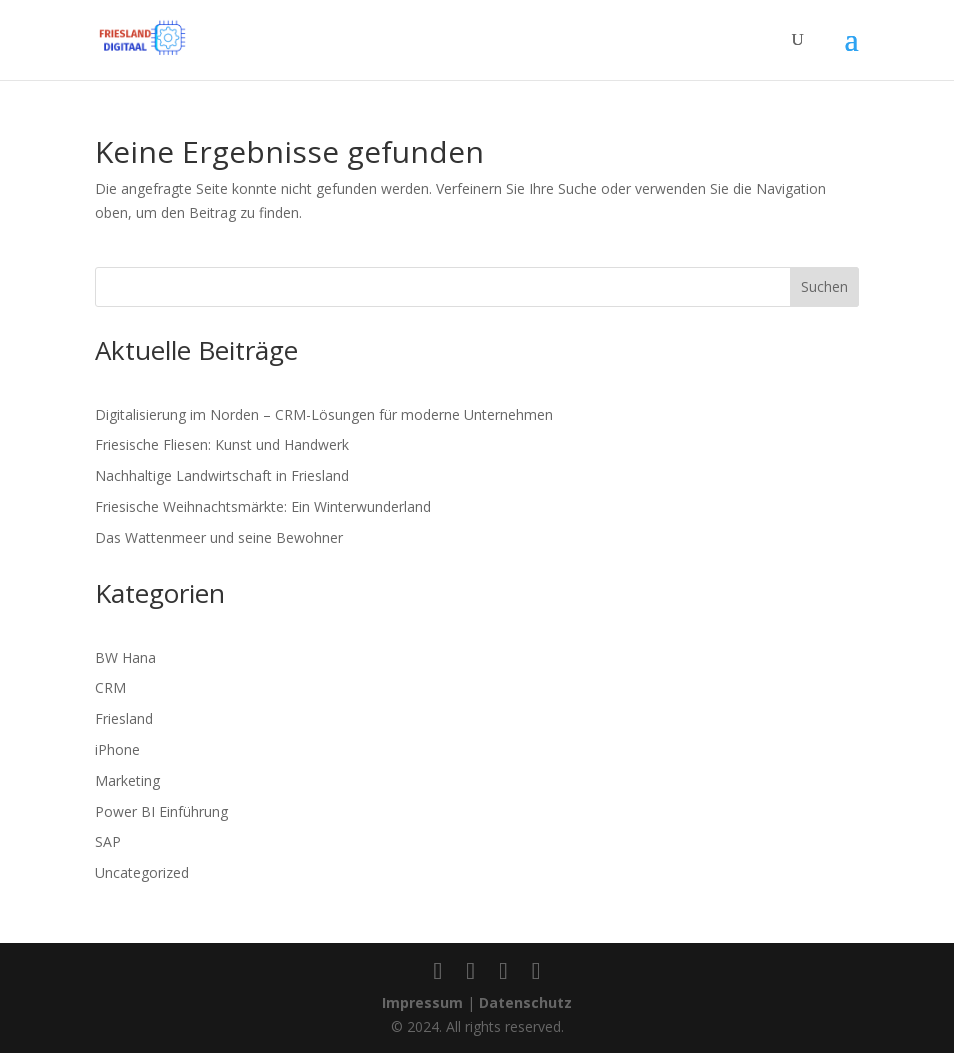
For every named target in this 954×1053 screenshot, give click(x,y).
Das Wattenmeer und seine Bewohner (219, 537)
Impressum (422, 1002)
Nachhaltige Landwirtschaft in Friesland (222, 475)
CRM (110, 687)
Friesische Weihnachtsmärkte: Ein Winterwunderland (263, 506)
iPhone (117, 749)
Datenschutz (525, 1002)
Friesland (124, 718)
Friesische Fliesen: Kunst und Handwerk (222, 444)
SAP (108, 841)
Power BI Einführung (161, 811)
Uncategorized (142, 872)
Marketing (127, 780)
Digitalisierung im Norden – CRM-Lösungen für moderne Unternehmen (324, 414)
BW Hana (125, 657)
